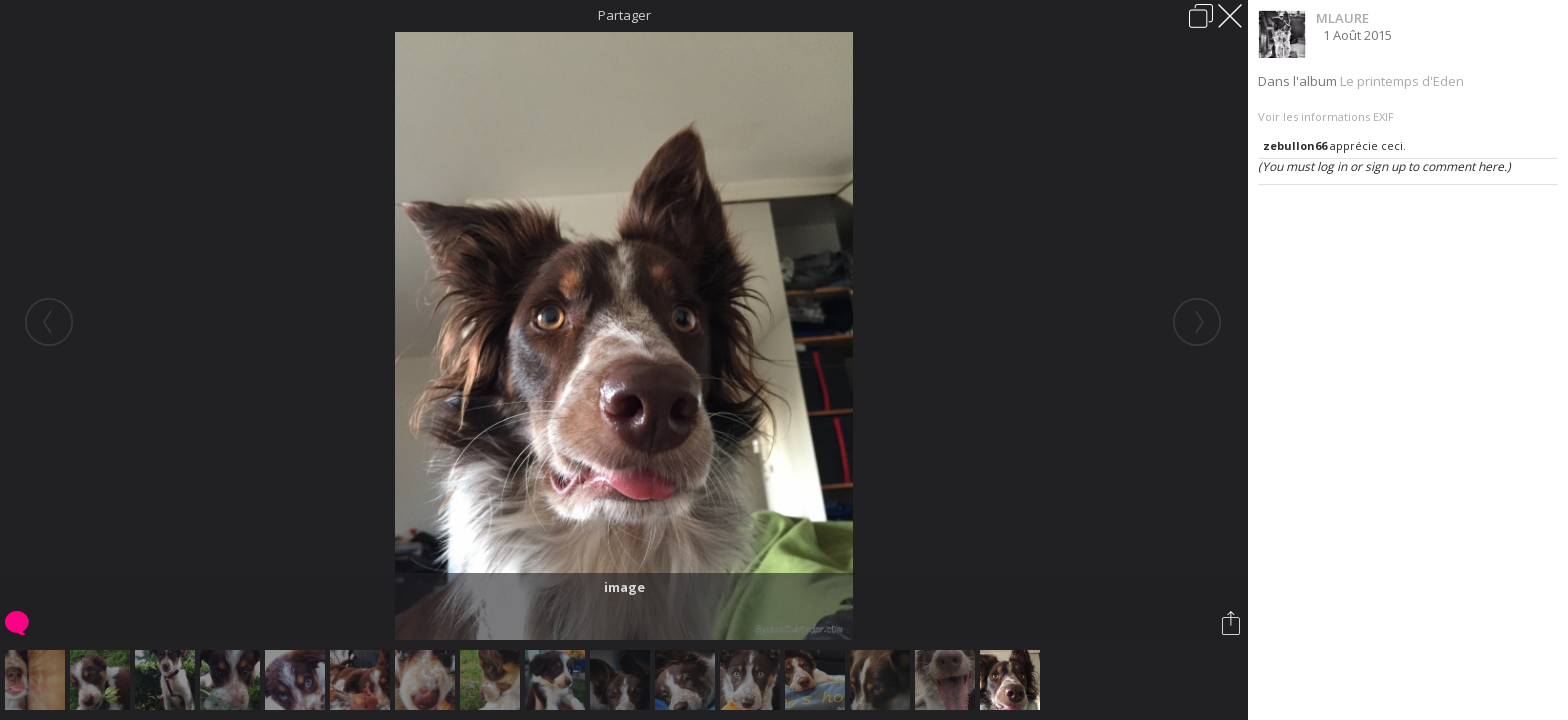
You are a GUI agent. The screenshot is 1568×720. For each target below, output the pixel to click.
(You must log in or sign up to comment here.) (1384, 166)
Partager (624, 15)
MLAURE (1342, 18)
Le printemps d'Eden (1402, 81)
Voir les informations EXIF (1326, 116)
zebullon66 (1295, 145)
